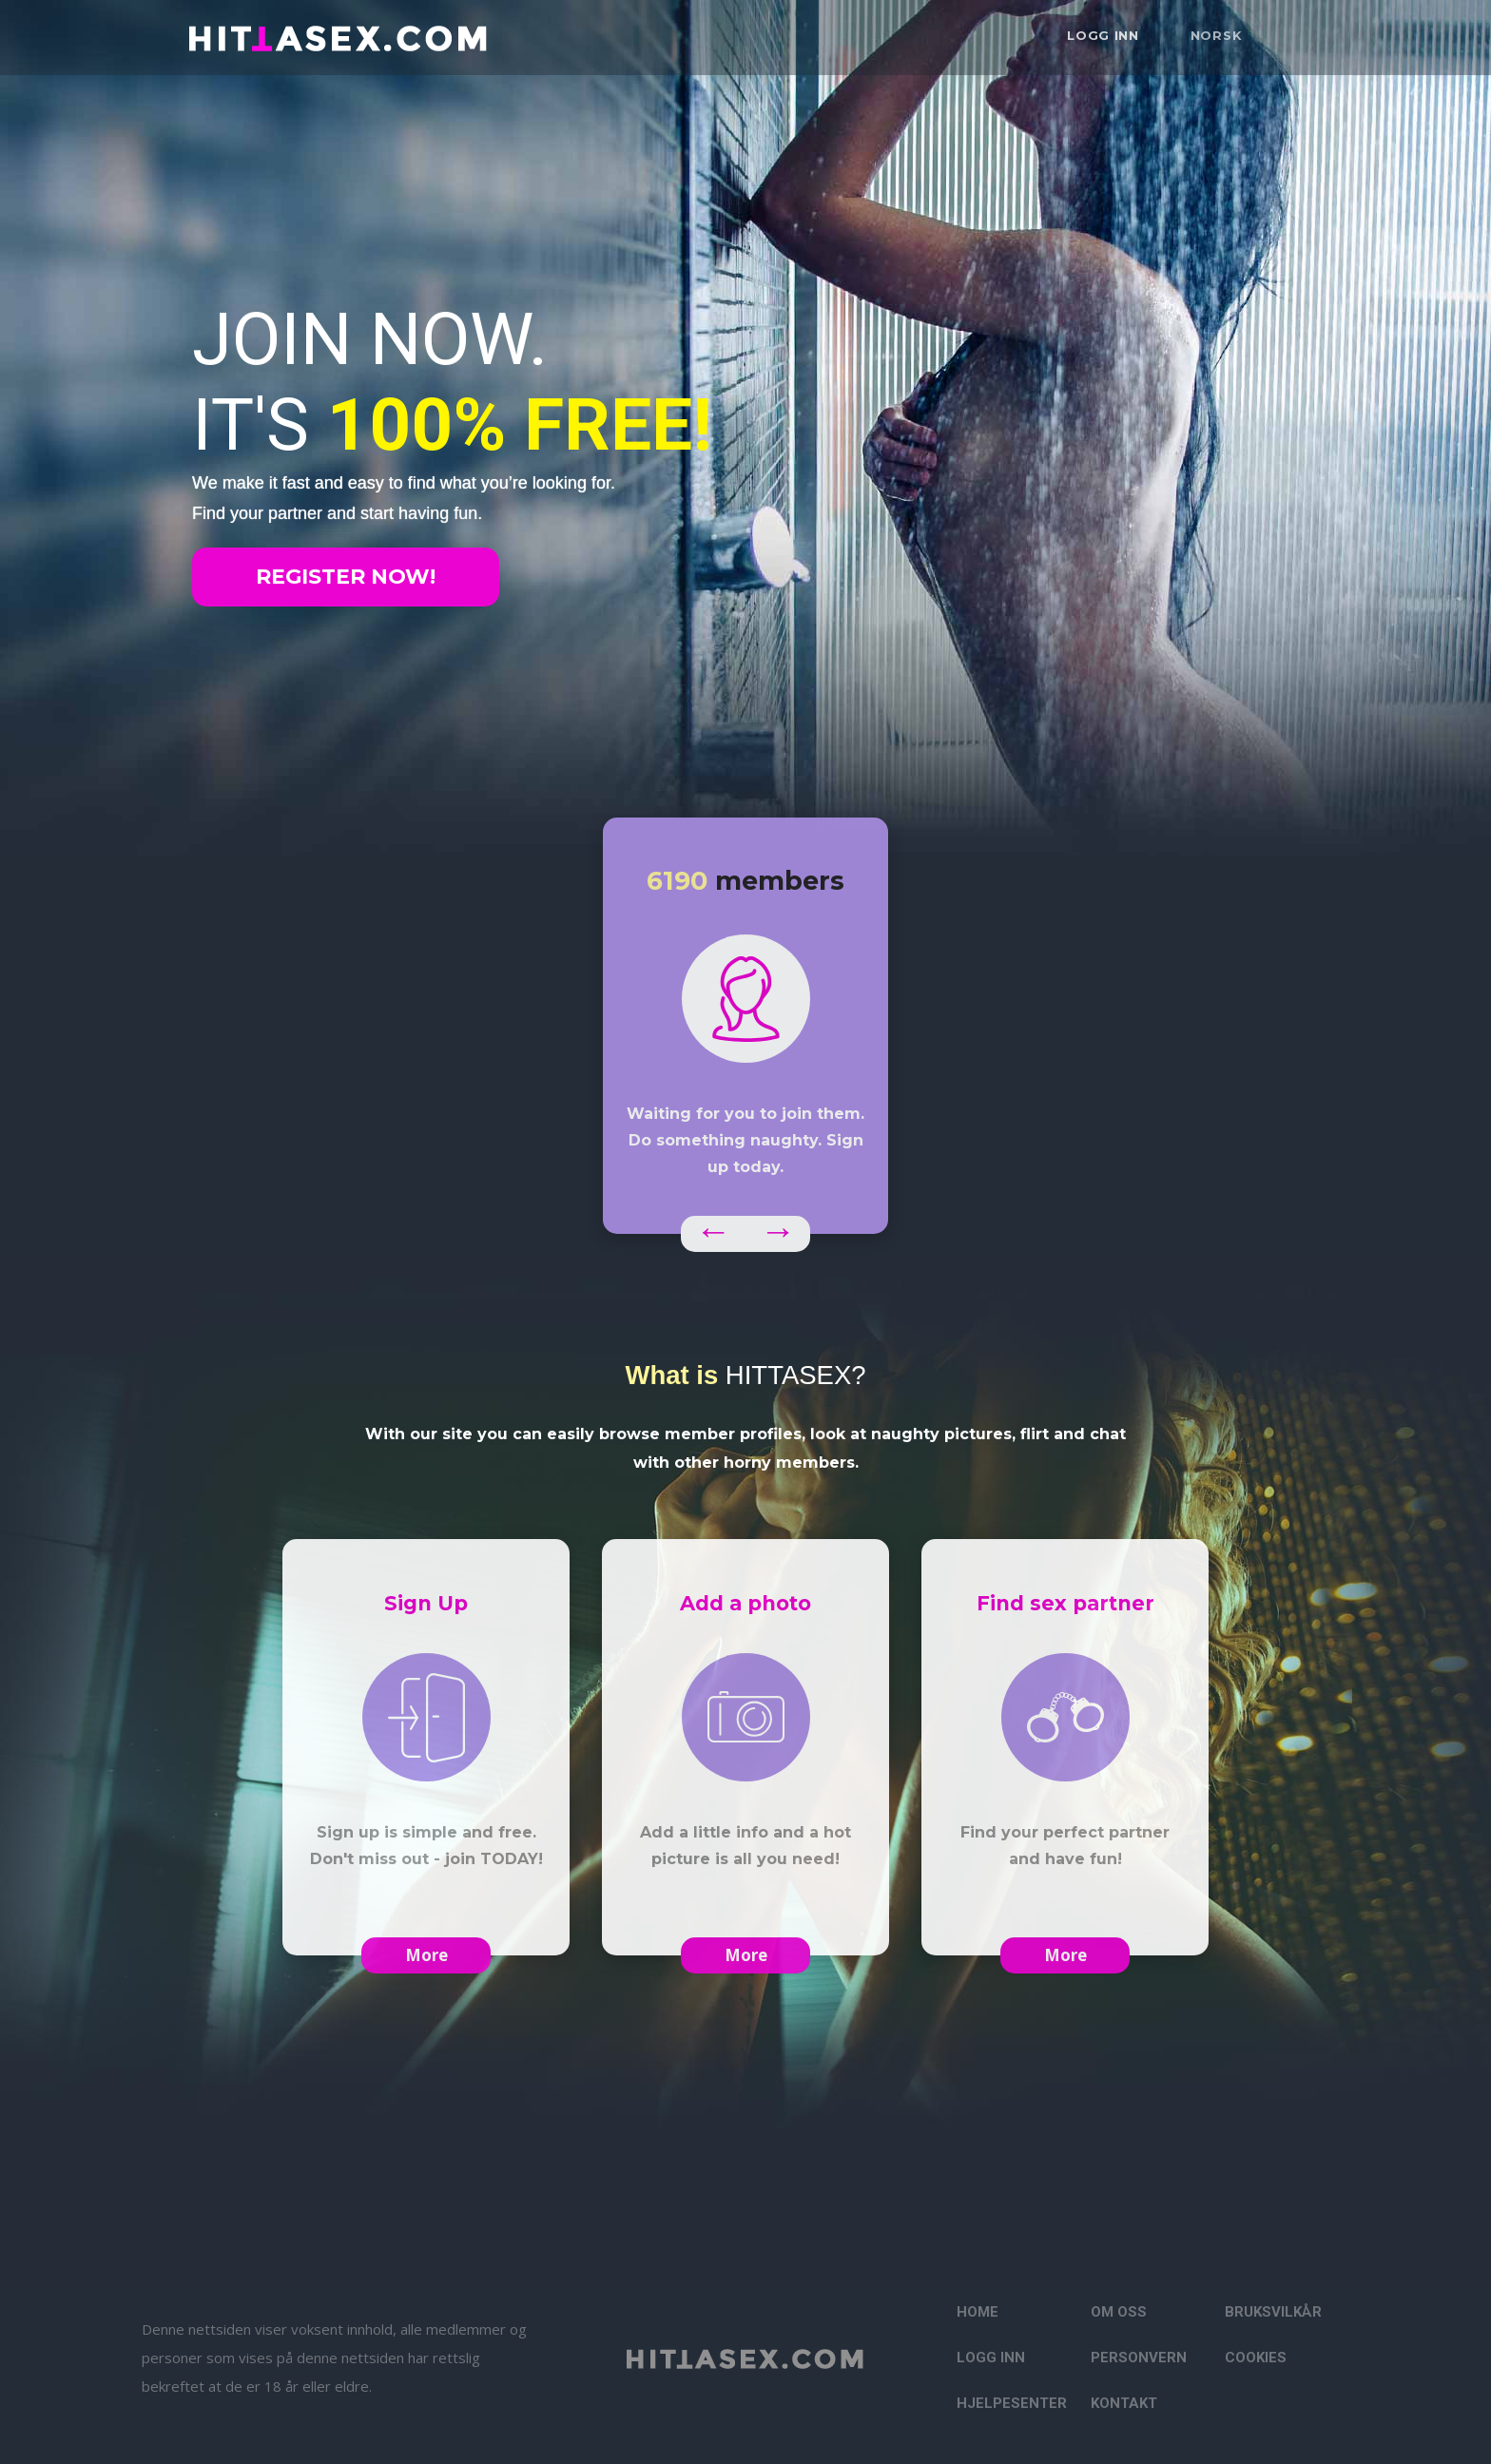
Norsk (1217, 35)
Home (977, 2311)
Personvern (1139, 2357)
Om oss (1119, 2311)
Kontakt (1124, 2403)
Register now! (346, 576)
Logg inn (1103, 35)
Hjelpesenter (1012, 2403)
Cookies (1256, 2357)
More (426, 1955)
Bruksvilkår (1273, 2311)
